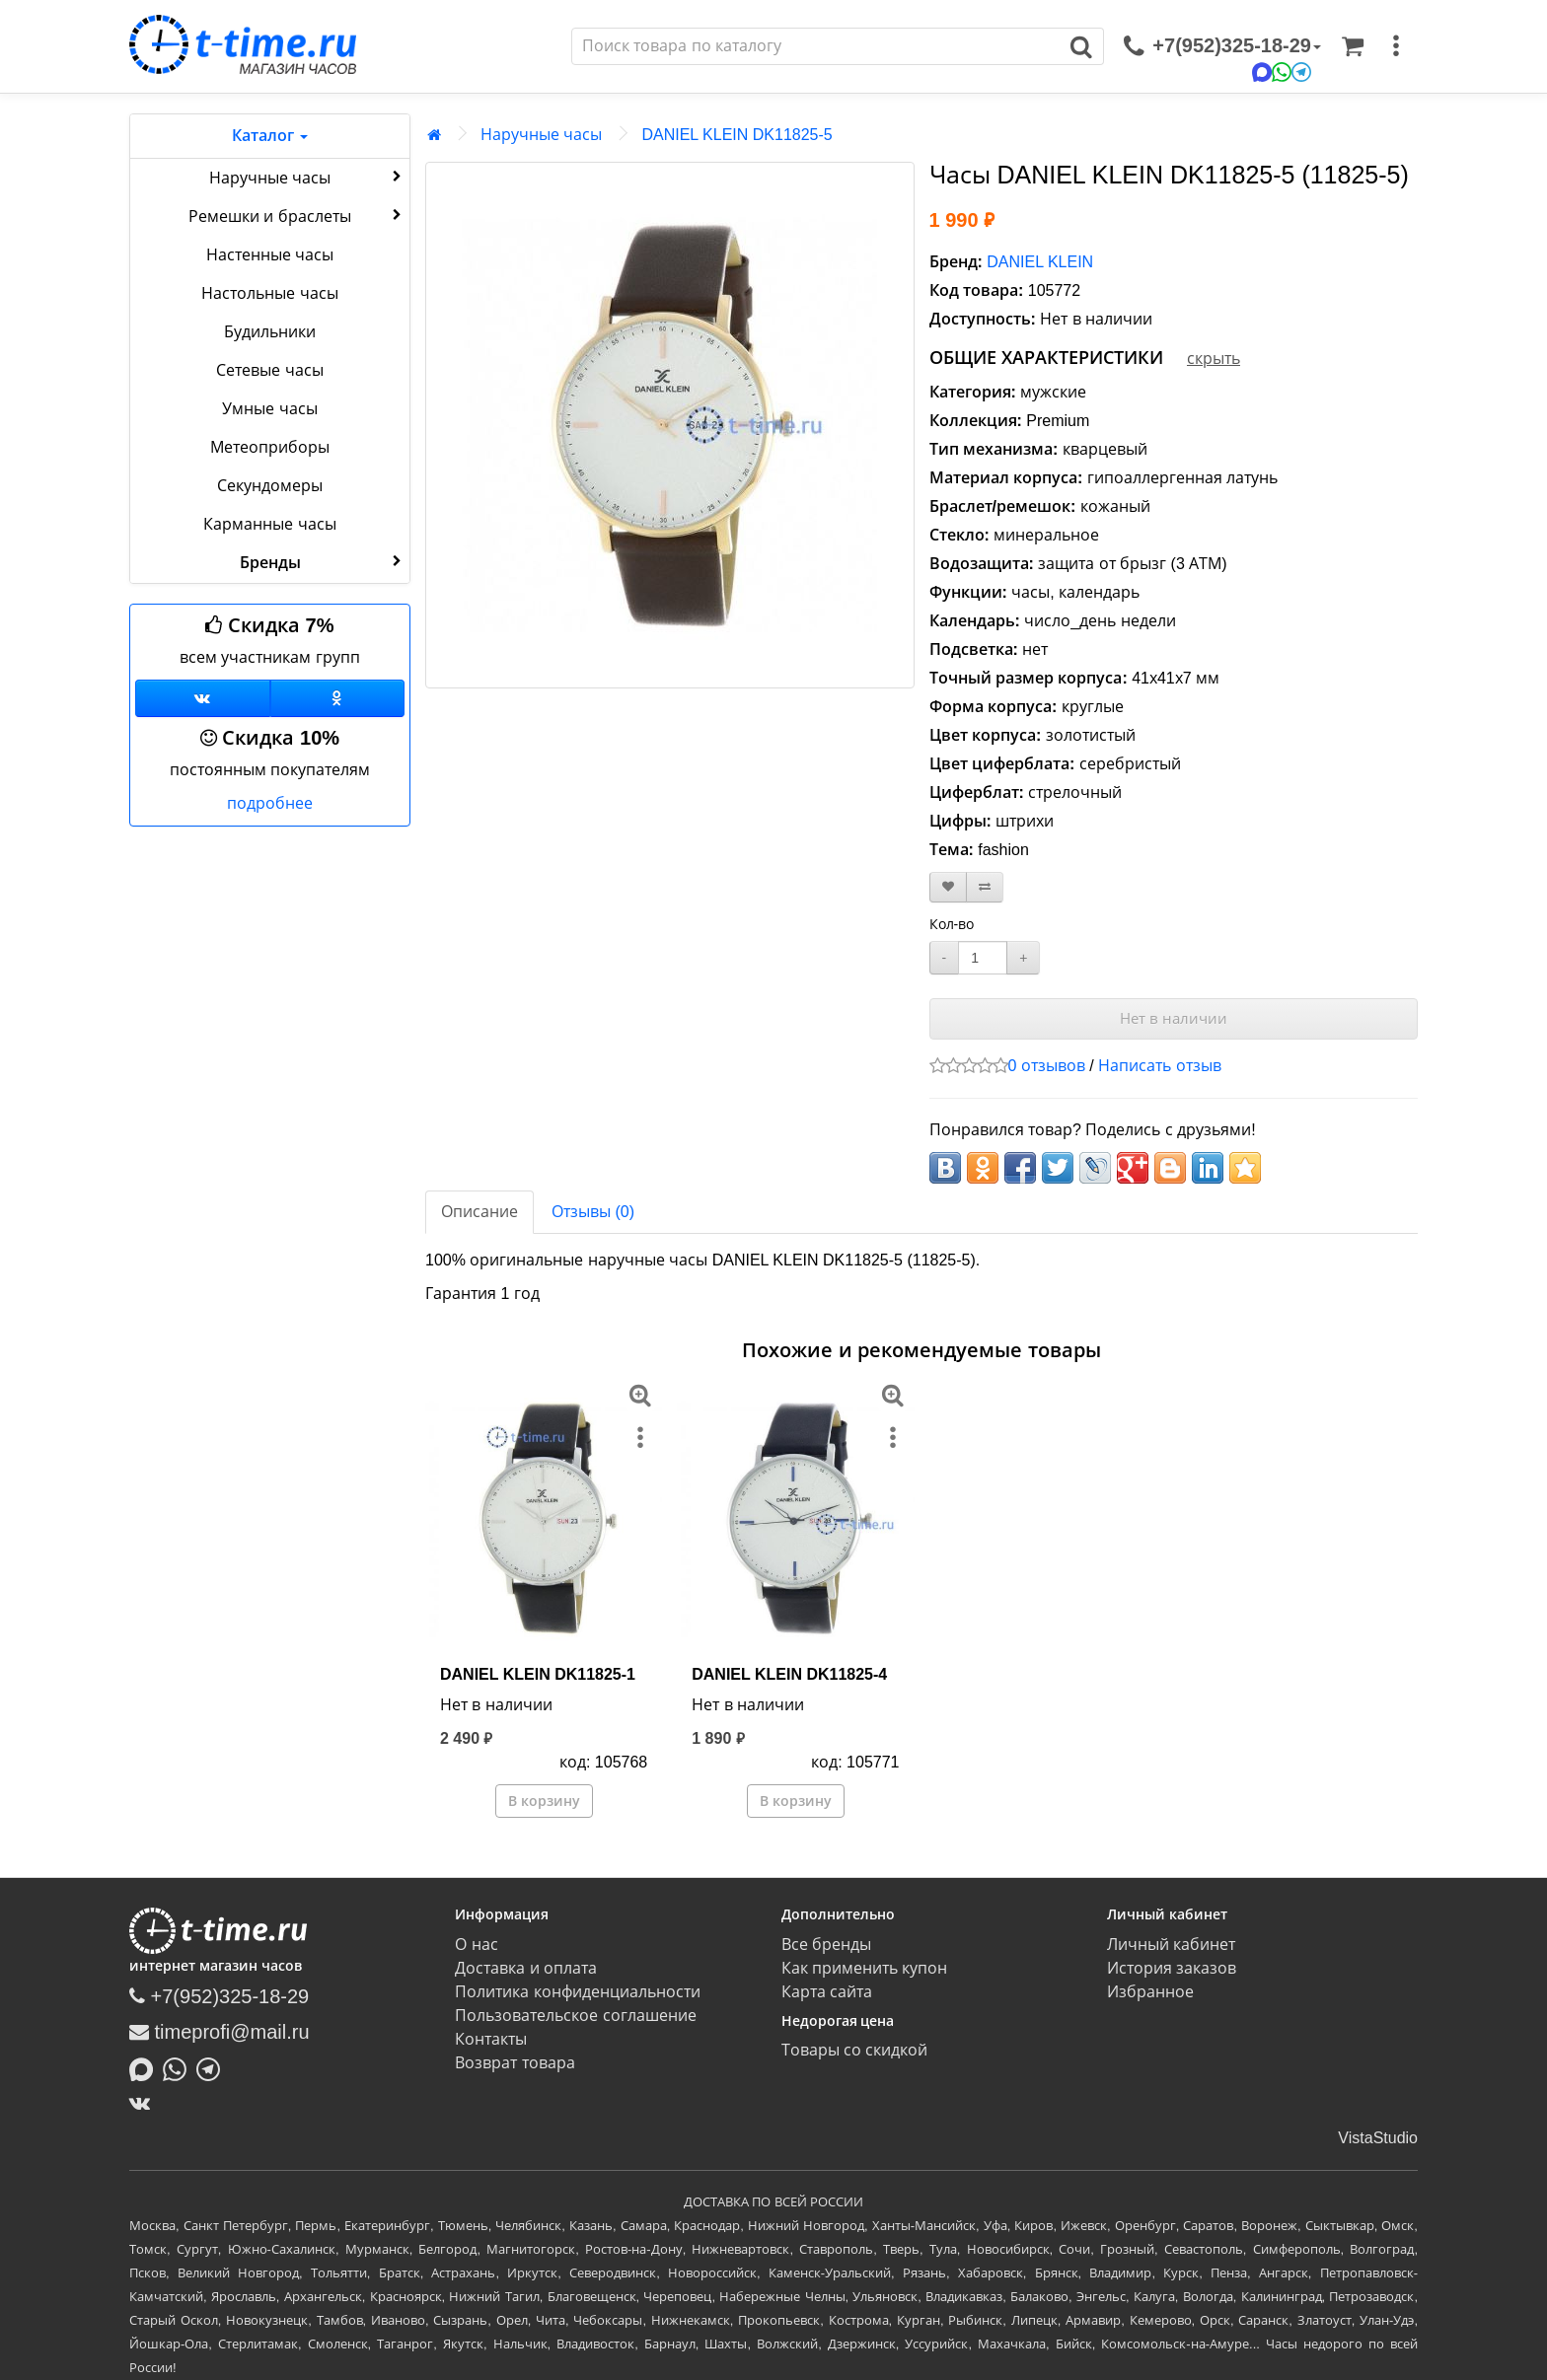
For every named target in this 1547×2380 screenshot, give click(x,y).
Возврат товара (514, 2063)
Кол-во (952, 924)
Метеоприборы (270, 447)
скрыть (1213, 358)
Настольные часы (269, 293)
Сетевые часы (269, 370)
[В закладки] (948, 887)
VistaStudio (1378, 2137)
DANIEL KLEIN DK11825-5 (736, 134)
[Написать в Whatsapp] (179, 2067)
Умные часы (269, 408)
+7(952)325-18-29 (219, 1996)
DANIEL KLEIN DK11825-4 (789, 1674)
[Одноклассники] (337, 698)
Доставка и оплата (526, 1968)
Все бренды (826, 1944)
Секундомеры (270, 485)
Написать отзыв (1159, 1065)
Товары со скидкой (854, 2050)
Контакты (491, 2039)
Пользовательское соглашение (575, 2015)
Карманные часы (269, 524)
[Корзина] (1352, 46)
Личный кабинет (1171, 1944)
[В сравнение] (984, 887)
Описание (479, 1211)
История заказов (1171, 1968)
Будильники (270, 332)
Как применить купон (864, 1968)
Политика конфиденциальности (577, 1991)
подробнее (270, 803)
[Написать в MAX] (146, 2067)
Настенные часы (269, 255)
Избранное (1150, 1991)
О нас (476, 1944)
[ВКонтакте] (144, 2103)
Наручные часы (307, 176)
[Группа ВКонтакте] (202, 698)
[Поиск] (816, 46)
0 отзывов (1046, 1065)
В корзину (544, 1801)
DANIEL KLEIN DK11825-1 (537, 1674)
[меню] (1396, 46)
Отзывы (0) (593, 1211)
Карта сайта (826, 1991)
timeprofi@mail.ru (219, 2032)
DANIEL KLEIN (1040, 261)
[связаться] (1222, 46)
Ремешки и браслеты (296, 215)
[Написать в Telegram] (213, 2067)
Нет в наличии (1173, 1018)
